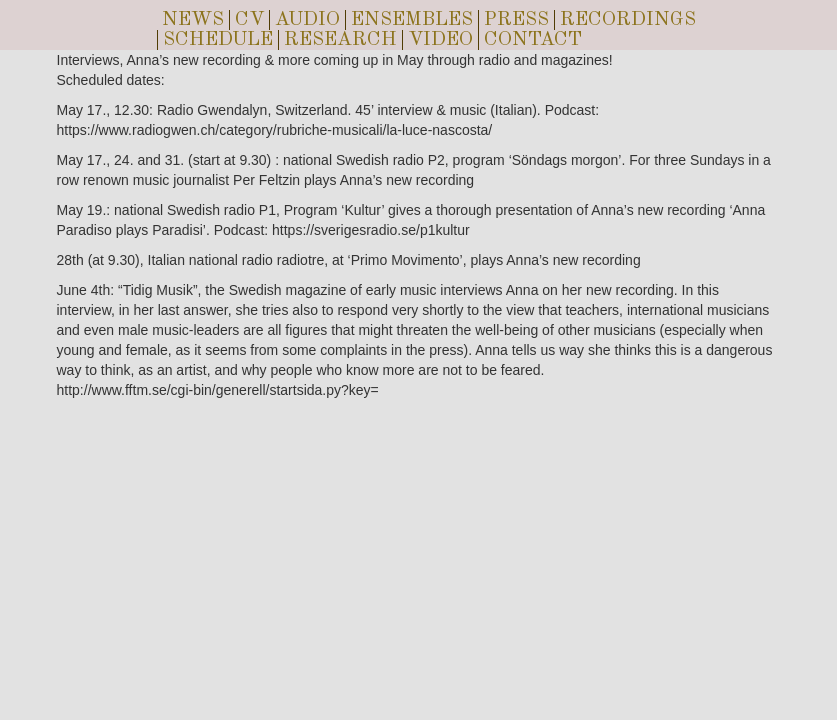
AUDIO (307, 20)
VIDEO (440, 40)
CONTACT (533, 40)
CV (249, 20)
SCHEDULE (218, 40)
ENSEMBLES (412, 20)
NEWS (193, 20)
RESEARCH (340, 40)
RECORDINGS (628, 20)
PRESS (516, 20)
